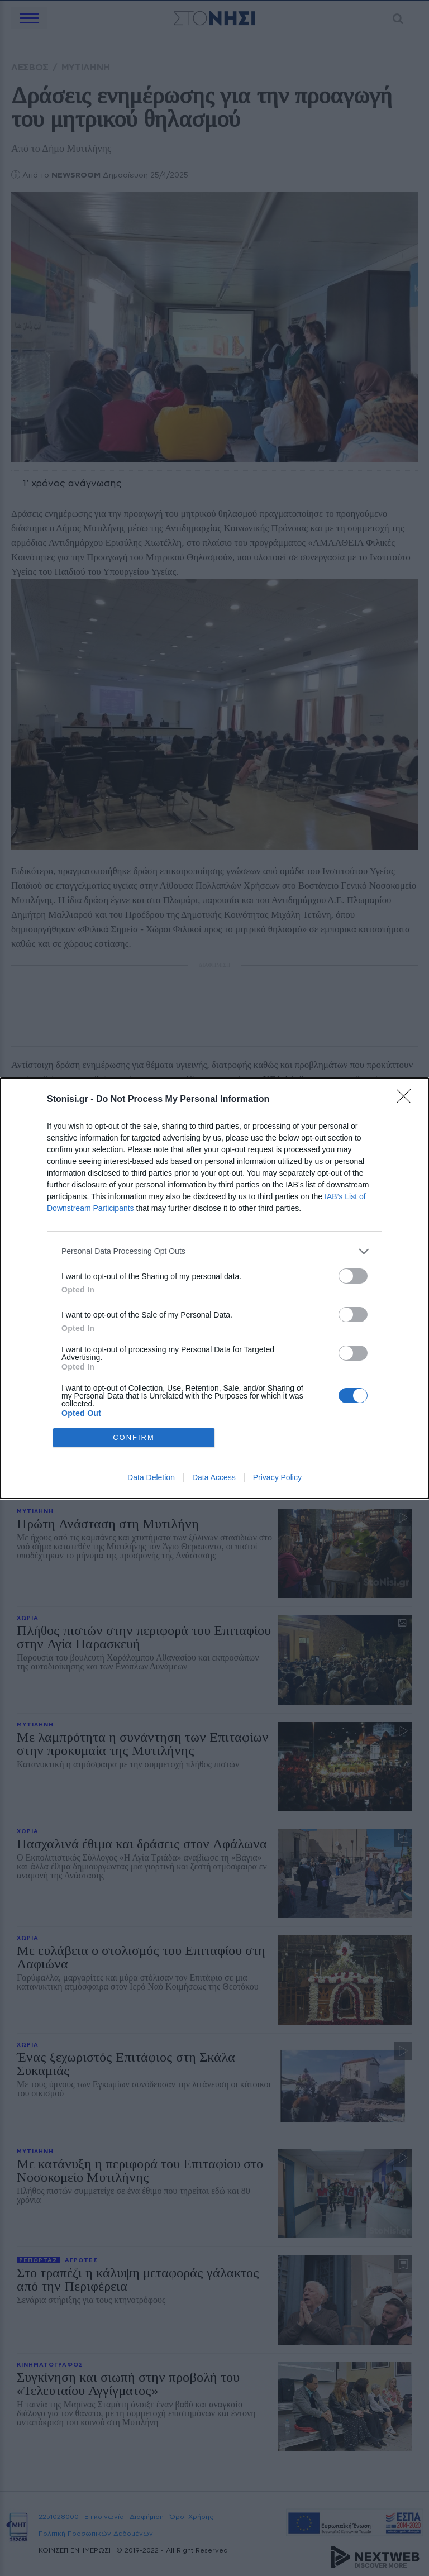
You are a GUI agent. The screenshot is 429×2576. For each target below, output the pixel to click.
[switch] (353, 1276)
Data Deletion (151, 1477)
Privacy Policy (277, 1477)
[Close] (407, 1099)
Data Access (214, 1477)
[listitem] (214, 1251)
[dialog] (214, 1288)
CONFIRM (134, 1437)
